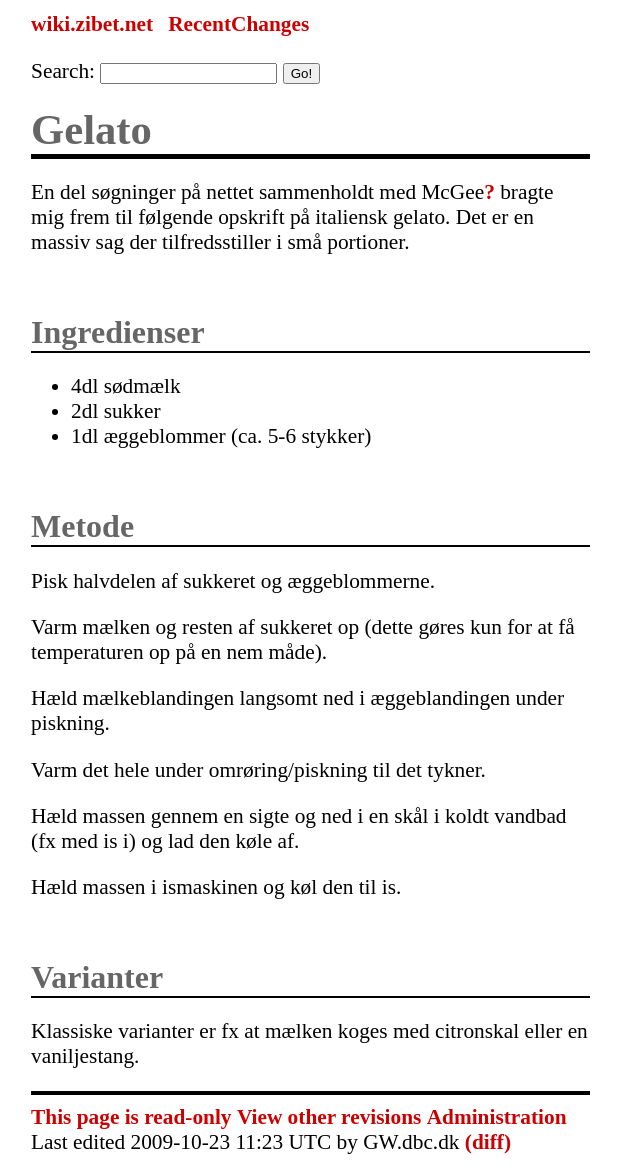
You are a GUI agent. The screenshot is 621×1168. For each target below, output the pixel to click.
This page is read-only (131, 1117)
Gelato (91, 129)
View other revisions (329, 1117)
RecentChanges (238, 24)
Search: (63, 71)
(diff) (488, 1142)
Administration (497, 1117)
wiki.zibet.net (92, 24)
